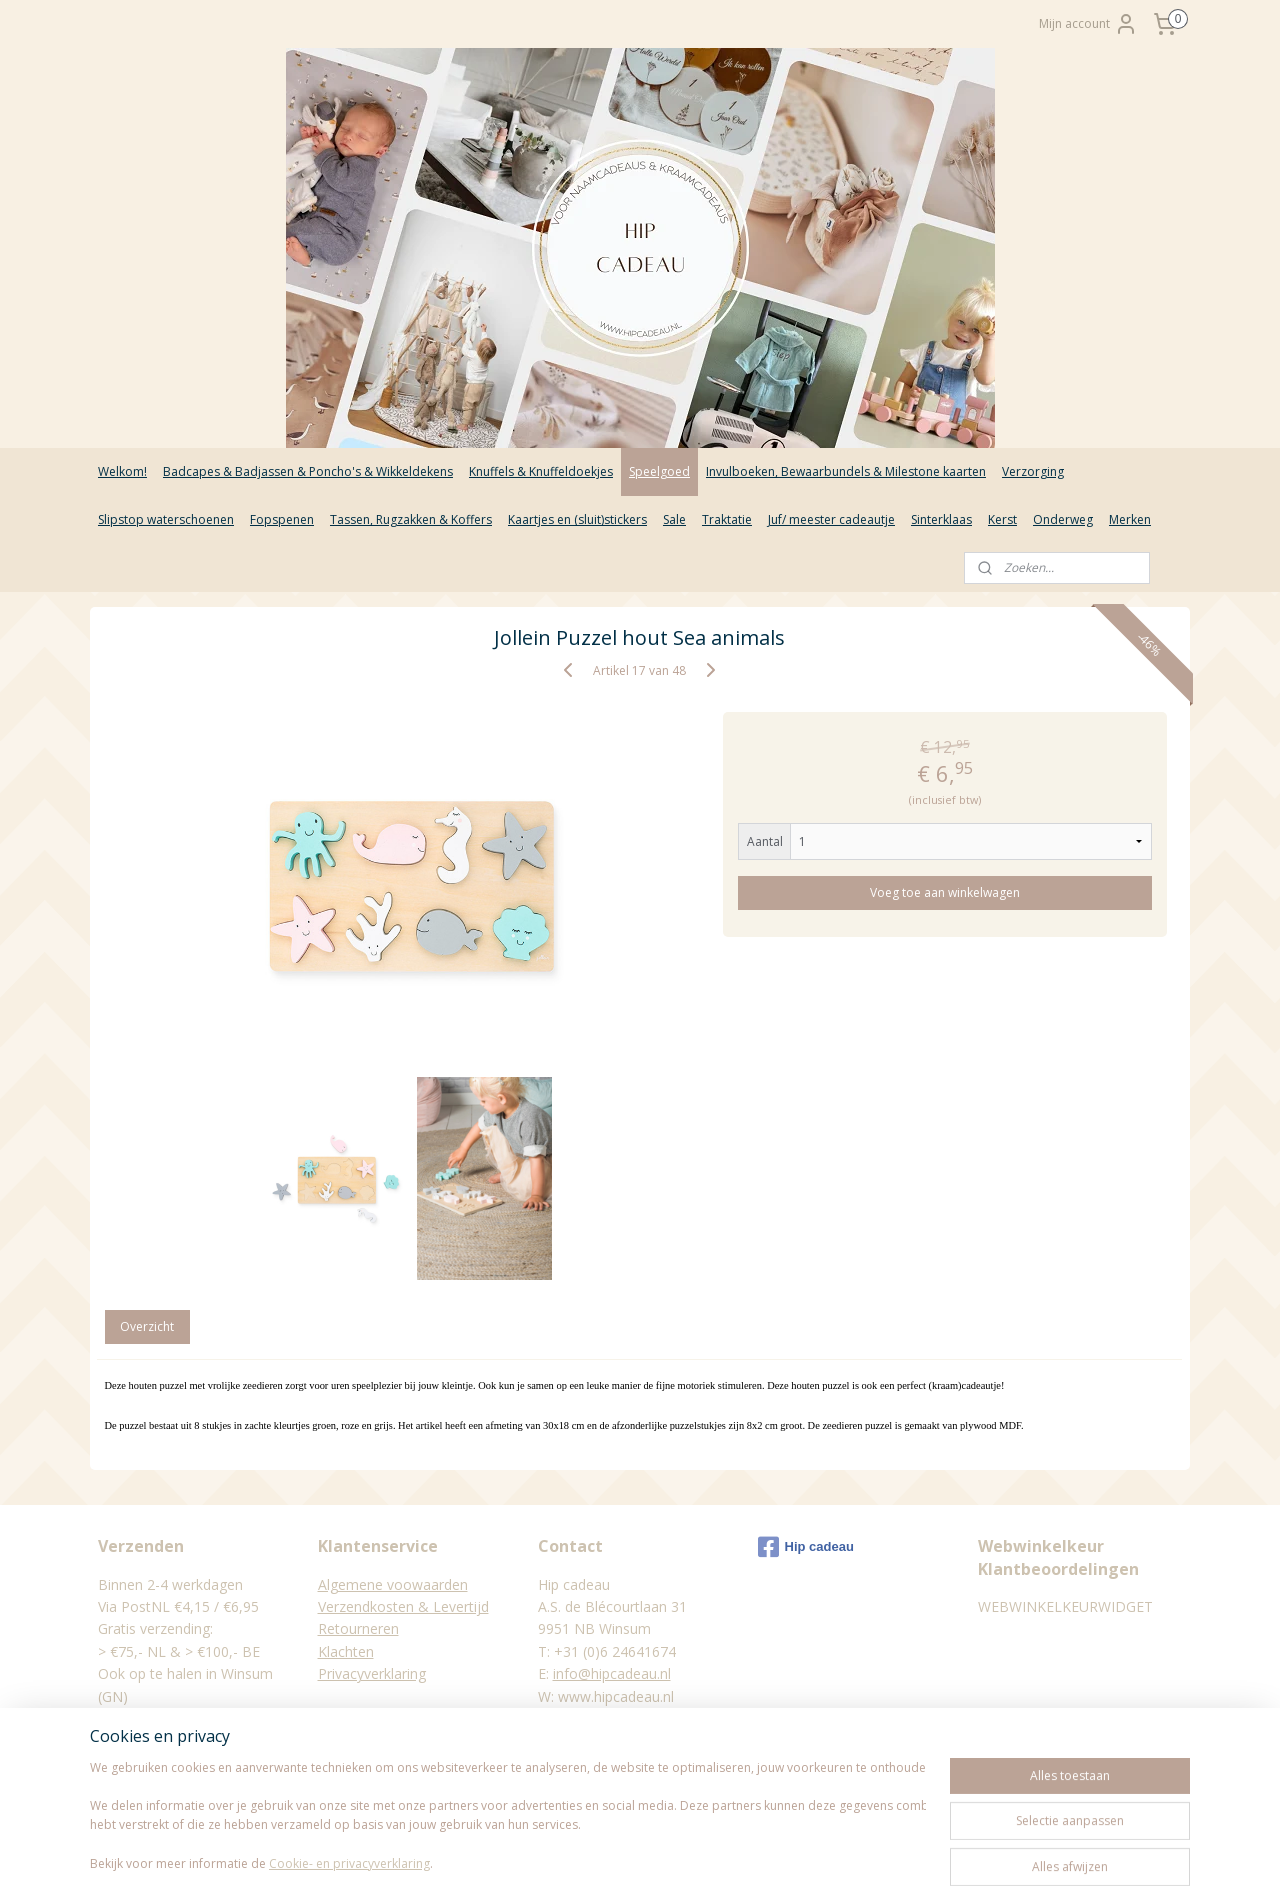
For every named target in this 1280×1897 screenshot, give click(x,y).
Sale (674, 519)
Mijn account (1088, 24)
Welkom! (122, 471)
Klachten (346, 1651)
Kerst (1002, 519)
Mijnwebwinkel (850, 1860)
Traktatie (727, 519)
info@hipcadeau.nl (612, 1673)
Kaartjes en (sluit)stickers (577, 519)
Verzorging (1033, 471)
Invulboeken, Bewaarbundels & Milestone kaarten (846, 471)
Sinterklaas (941, 519)
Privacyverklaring (372, 1673)
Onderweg (1063, 519)
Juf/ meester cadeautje (831, 519)
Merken (1130, 519)
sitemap (557, 1860)
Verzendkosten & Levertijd (403, 1606)
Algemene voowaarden (393, 1584)
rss (599, 1860)
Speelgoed (659, 471)
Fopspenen (282, 519)
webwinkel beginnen (676, 1860)
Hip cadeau (806, 1547)
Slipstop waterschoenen (166, 519)
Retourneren (358, 1628)
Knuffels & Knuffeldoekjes (541, 471)
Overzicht (148, 1326)
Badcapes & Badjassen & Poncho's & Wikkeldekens (308, 471)
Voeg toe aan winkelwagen (946, 892)
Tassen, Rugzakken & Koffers (411, 519)
